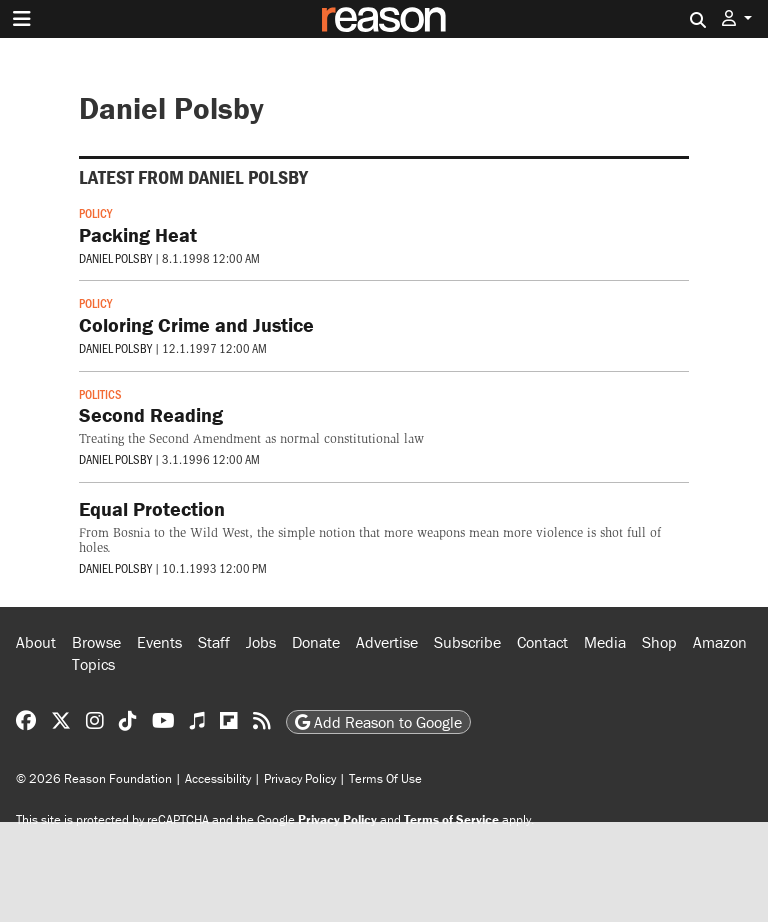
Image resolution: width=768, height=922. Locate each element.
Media (605, 642)
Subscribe (467, 642)
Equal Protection (152, 508)
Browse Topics (96, 653)
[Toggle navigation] (22, 19)
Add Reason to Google (378, 722)
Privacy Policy (300, 778)
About (36, 642)
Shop (659, 642)
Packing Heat (138, 234)
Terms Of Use (385, 778)
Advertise (387, 642)
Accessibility (218, 778)
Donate (316, 642)
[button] (737, 18)
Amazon (720, 642)
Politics (100, 394)
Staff (214, 642)
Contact (542, 642)
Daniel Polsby (115, 258)
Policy (95, 213)
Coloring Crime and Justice (196, 324)
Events (159, 642)
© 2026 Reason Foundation (94, 778)
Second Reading (151, 414)
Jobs (261, 642)
